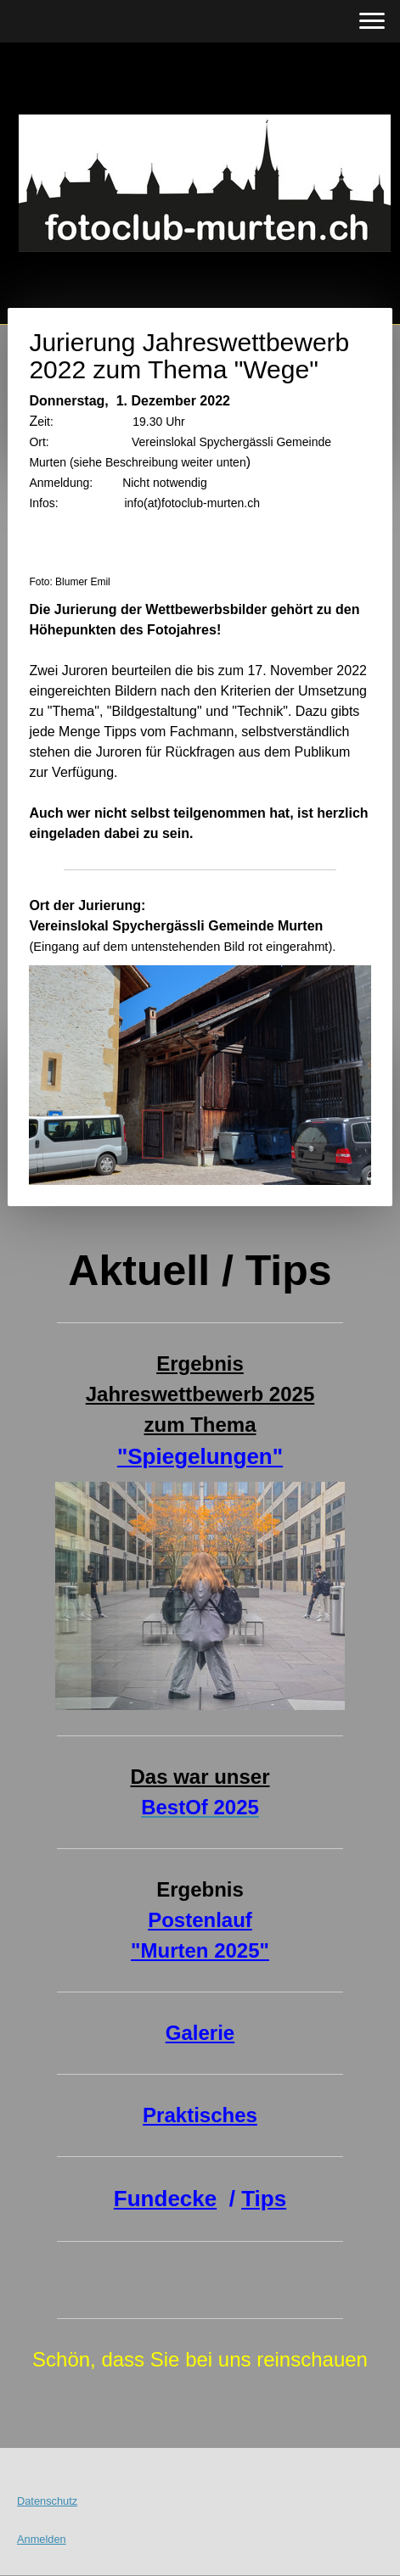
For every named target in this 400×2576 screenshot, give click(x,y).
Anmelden (41, 2539)
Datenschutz (47, 2501)
